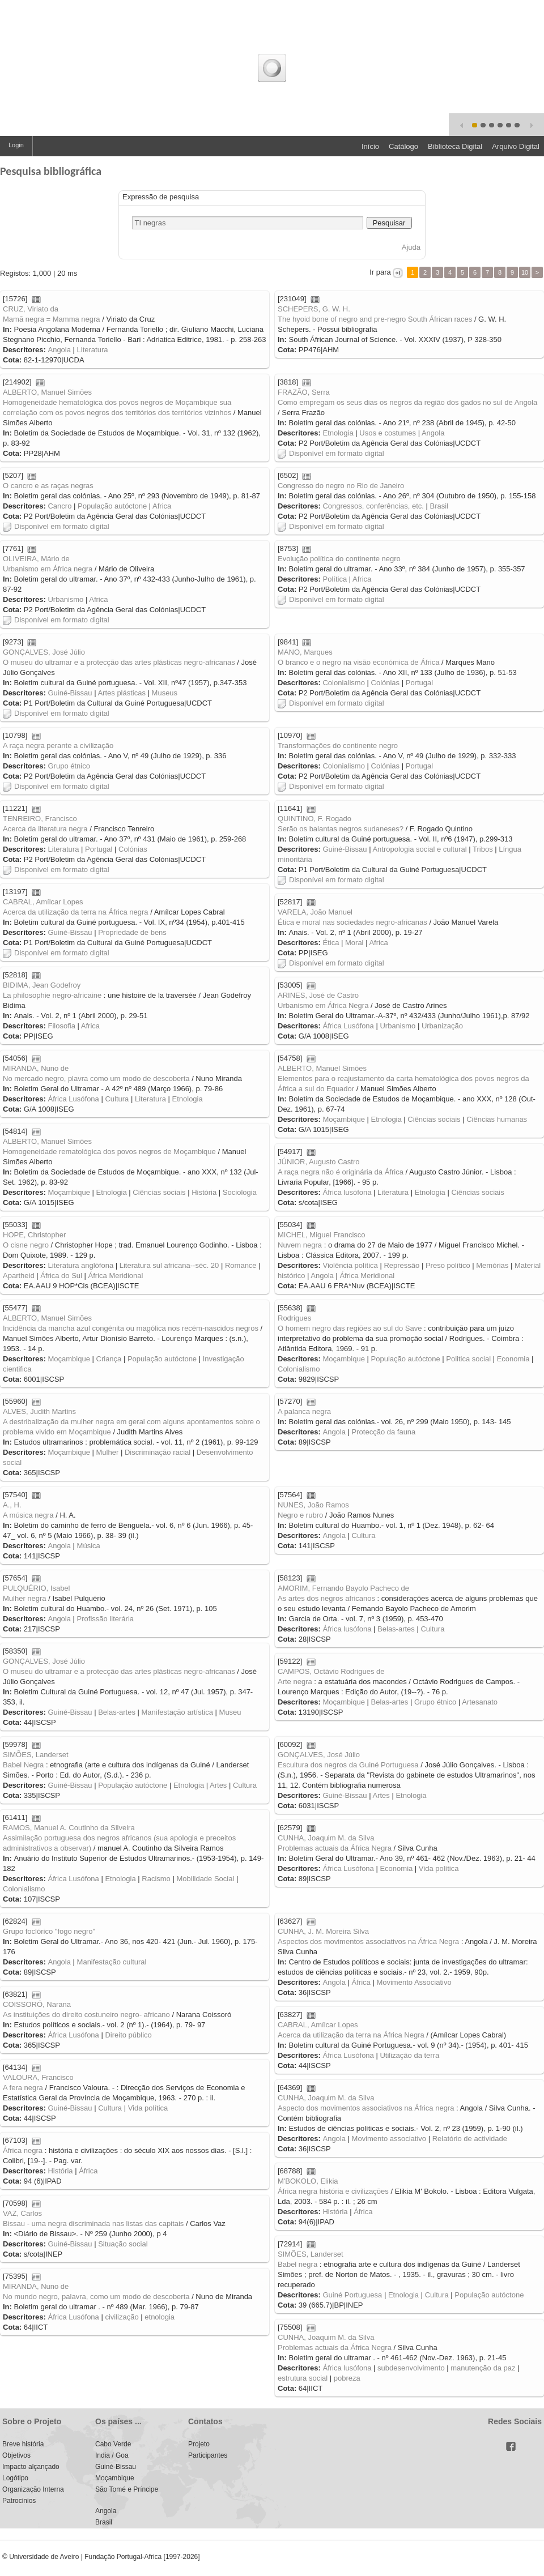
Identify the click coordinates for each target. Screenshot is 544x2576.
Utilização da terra (409, 2055)
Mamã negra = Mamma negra (51, 319)
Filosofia (61, 1026)
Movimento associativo (389, 2138)
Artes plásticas (121, 693)
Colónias (385, 682)
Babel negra (297, 2264)
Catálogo (403, 146)
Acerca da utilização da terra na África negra (75, 912)
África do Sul (61, 1275)
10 (524, 272)
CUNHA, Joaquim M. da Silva (326, 1838)
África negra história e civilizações (333, 2191)
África (361, 1982)
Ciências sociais (433, 1119)
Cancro (59, 506)
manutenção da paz (482, 2368)
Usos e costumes (387, 433)
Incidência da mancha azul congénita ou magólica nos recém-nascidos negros (130, 1328)
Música (88, 1545)
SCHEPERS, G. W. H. (314, 309)
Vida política (439, 1868)
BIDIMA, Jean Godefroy (41, 985)
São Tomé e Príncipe (126, 2489)
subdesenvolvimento (411, 2368)
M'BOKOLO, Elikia (308, 2181)
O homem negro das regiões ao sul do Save (350, 1328)
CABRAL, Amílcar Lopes (43, 902)
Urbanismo (65, 599)
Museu (230, 1712)
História (204, 1192)
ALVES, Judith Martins (39, 1411)
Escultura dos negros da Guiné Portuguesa (348, 1765)
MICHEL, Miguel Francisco (322, 1235)
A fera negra (23, 2087)
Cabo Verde (113, 2444)
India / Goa (112, 2455)
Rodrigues (294, 1318)
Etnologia (337, 433)
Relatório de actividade (469, 2138)
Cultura (117, 1099)
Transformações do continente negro (338, 745)
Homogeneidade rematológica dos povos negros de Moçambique (109, 1151)
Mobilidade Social (205, 1878)
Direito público (128, 2035)
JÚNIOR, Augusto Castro (319, 1161)
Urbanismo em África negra (47, 569)
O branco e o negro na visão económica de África (358, 662)
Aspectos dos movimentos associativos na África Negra (368, 1941)
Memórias (492, 1265)
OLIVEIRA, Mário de (36, 558)
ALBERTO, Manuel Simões (47, 392)
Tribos (483, 849)
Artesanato (480, 1702)
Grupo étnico (69, 766)
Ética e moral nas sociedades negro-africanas (352, 922)
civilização (121, 2317)
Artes (218, 1785)
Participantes (207, 2455)
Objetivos (16, 2455)
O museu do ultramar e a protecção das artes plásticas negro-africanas (119, 662)
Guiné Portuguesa (352, 2295)
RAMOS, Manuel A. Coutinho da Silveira (69, 1827)
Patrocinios (19, 2501)
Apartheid (19, 1275)
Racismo (156, 1878)
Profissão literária (105, 1618)
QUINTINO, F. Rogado (314, 818)
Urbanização (442, 1026)
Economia (513, 1359)
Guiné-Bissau (70, 693)
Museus (165, 693)
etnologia (159, 2317)
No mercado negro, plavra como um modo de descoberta (96, 1078)
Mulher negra (24, 1598)
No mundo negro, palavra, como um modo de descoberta (96, 2296)
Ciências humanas (496, 1119)
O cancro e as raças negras (48, 485)
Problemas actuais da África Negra (335, 1848)
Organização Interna (33, 2489)
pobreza (347, 2378)
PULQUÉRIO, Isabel (36, 1588)
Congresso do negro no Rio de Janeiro (341, 485)
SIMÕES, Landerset (36, 1754)
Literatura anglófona (80, 1265)
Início (370, 146)
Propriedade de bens (132, 932)
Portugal (419, 682)
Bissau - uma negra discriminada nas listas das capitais (93, 2223)
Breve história (23, 2444)
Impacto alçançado (31, 2467)
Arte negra (295, 1681)
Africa (161, 506)
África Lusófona (347, 1026)
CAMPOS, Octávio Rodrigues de (331, 1671)
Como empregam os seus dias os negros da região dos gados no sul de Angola (407, 402)
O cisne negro (26, 1245)
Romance (241, 1265)
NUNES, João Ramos (313, 1505)
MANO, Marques (305, 652)
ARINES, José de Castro (318, 995)
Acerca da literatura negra (45, 829)
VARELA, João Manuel (315, 912)
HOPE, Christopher (34, 1235)
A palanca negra (304, 1411)
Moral (354, 942)
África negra (22, 2150)
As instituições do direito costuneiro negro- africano (86, 2014)
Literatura (92, 349)
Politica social (468, 1359)
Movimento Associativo (413, 1982)
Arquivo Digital (515, 146)
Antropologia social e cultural (419, 849)
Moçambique (343, 1119)
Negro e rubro (300, 1515)
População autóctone (112, 506)
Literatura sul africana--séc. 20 (169, 1265)
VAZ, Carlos (22, 2213)
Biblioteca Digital (455, 146)
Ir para (380, 272)
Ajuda (411, 247)
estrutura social (303, 2378)
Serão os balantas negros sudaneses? (340, 829)
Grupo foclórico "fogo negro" (49, 1931)
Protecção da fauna (384, 1432)
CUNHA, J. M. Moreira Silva (323, 1931)
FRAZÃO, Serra (304, 392)
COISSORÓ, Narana (37, 2004)
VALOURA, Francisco (38, 2077)
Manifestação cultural (112, 1962)
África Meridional (115, 1275)
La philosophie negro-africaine (52, 995)
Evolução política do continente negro (339, 558)
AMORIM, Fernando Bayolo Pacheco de (343, 1588)
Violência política (349, 1265)
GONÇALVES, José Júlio (44, 652)
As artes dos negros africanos (326, 1598)
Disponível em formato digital (331, 453)
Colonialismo (343, 682)
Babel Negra (23, 1765)
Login (16, 145)
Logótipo (15, 2478)
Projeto (199, 2444)
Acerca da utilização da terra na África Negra (351, 2035)
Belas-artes (396, 1629)
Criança (109, 1359)
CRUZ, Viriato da (30, 309)
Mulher (107, 1452)
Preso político (448, 1265)
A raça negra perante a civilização (58, 745)
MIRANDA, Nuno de (36, 1068)
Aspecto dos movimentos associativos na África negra (366, 2108)
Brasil (439, 506)
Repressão (401, 1265)
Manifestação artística (177, 1712)
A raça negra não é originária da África (340, 1172)
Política (334, 579)
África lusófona (346, 1192)
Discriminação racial (157, 1452)
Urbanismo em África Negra (323, 1005)
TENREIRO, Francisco (40, 818)
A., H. (12, 1505)
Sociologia (240, 1192)
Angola (59, 349)
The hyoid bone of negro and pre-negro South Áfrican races (375, 319)
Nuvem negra (300, 1245)
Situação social (122, 2244)
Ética (330, 942)
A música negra (28, 1515)
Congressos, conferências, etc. (372, 506)
